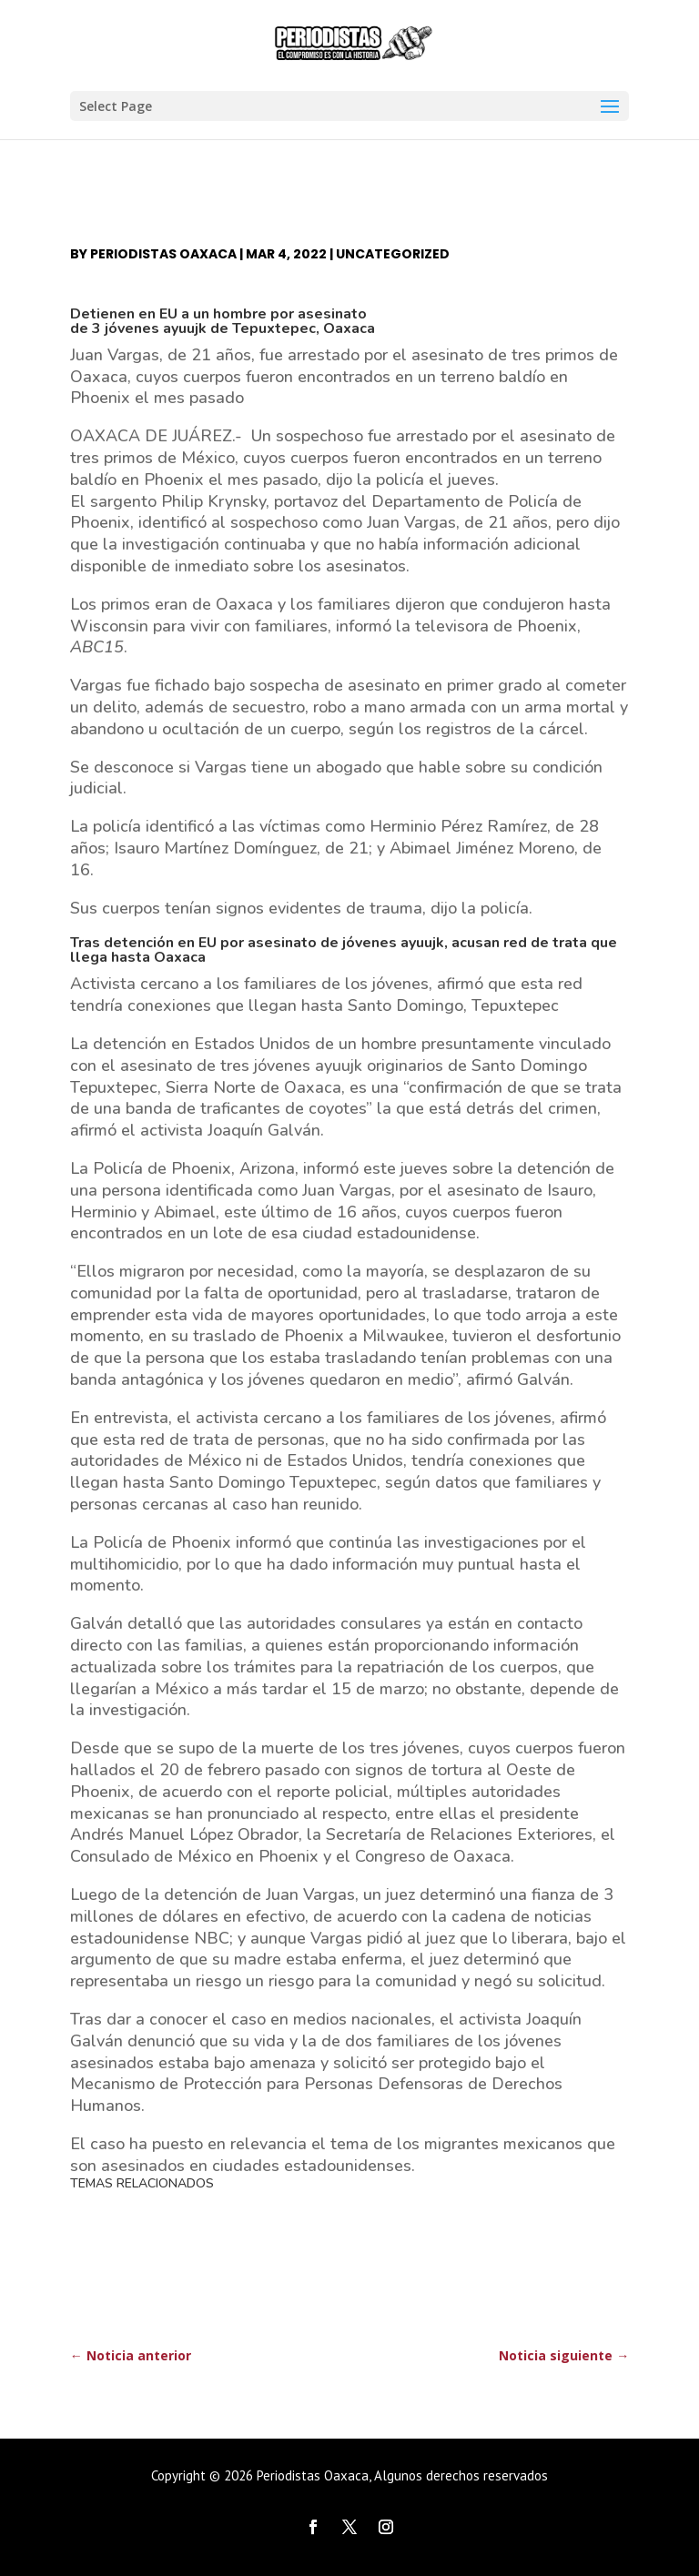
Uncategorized (393, 254)
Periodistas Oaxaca (163, 254)
